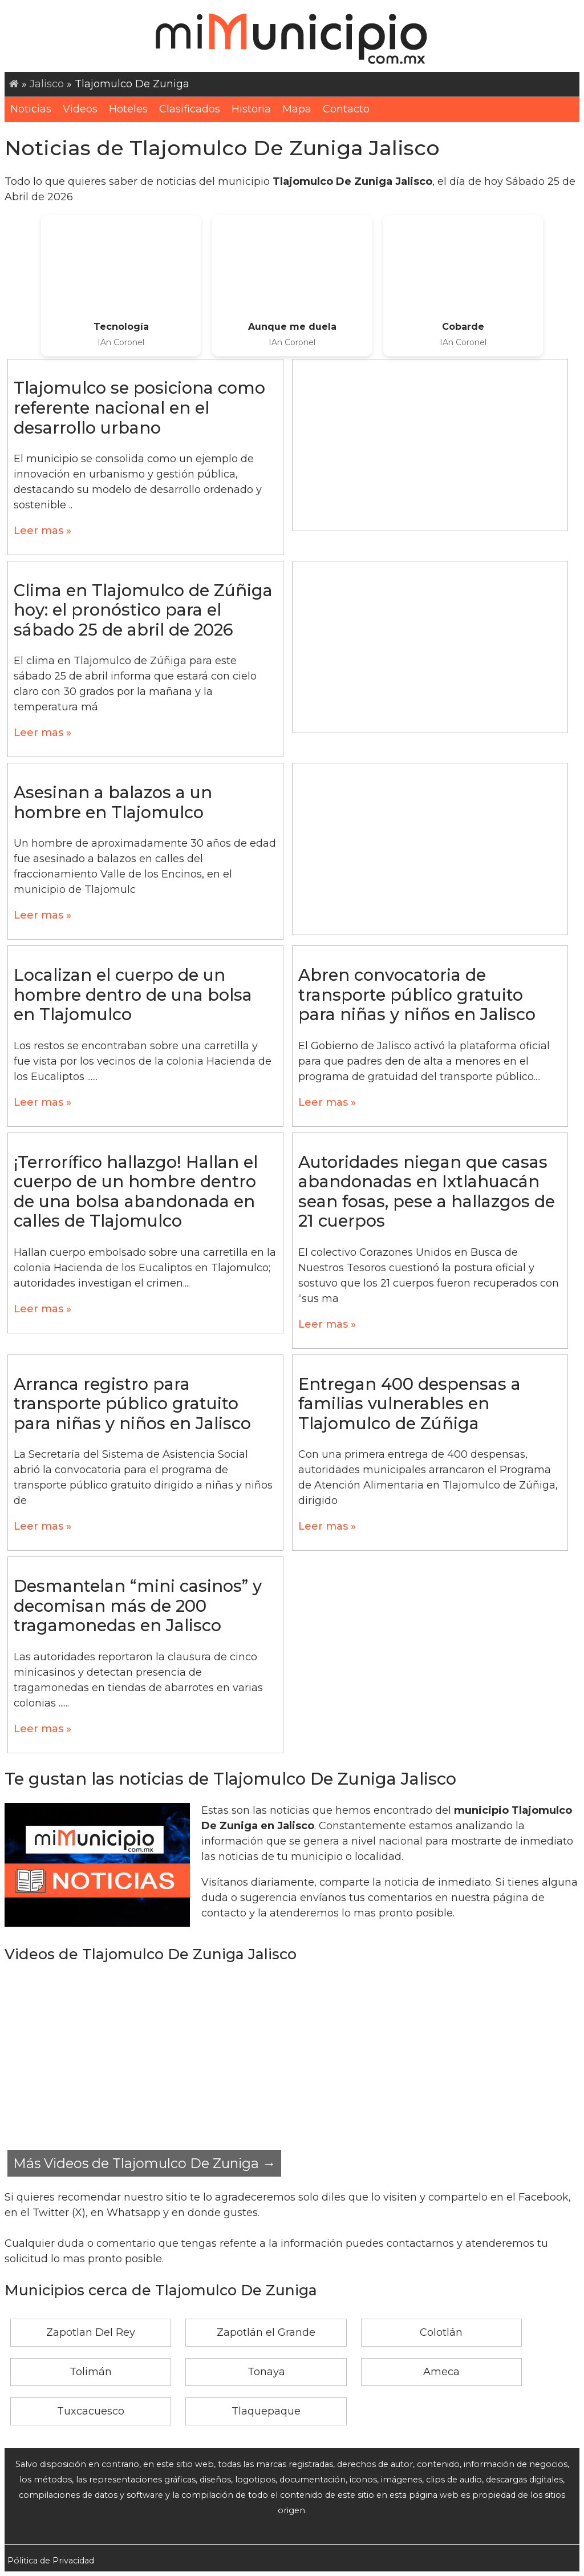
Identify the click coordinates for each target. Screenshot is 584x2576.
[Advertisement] (430, 445)
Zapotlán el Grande (266, 2332)
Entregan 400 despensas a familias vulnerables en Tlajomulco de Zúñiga (409, 1403)
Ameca (441, 2371)
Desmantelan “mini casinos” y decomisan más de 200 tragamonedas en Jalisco (138, 1605)
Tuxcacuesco (90, 2411)
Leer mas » (42, 530)
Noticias (30, 109)
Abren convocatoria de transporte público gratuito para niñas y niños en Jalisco (417, 994)
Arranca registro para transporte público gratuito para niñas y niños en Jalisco (132, 1403)
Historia (251, 109)
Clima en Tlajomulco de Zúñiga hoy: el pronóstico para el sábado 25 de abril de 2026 (143, 610)
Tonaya (266, 2371)
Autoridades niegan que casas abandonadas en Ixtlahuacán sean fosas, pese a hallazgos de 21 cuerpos (426, 1191)
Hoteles (128, 109)
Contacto (346, 109)
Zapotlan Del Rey (90, 2332)
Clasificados (189, 109)
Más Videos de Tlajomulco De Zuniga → (144, 2163)
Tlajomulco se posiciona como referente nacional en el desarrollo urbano (139, 407)
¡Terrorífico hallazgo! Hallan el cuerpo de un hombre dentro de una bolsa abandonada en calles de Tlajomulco (136, 1191)
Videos (80, 109)
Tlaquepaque (266, 2411)
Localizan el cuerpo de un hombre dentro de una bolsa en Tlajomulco (133, 994)
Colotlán (441, 2332)
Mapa (296, 109)
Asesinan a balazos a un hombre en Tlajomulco (113, 802)
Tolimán (91, 2371)
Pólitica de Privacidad (50, 2560)
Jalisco (47, 84)
